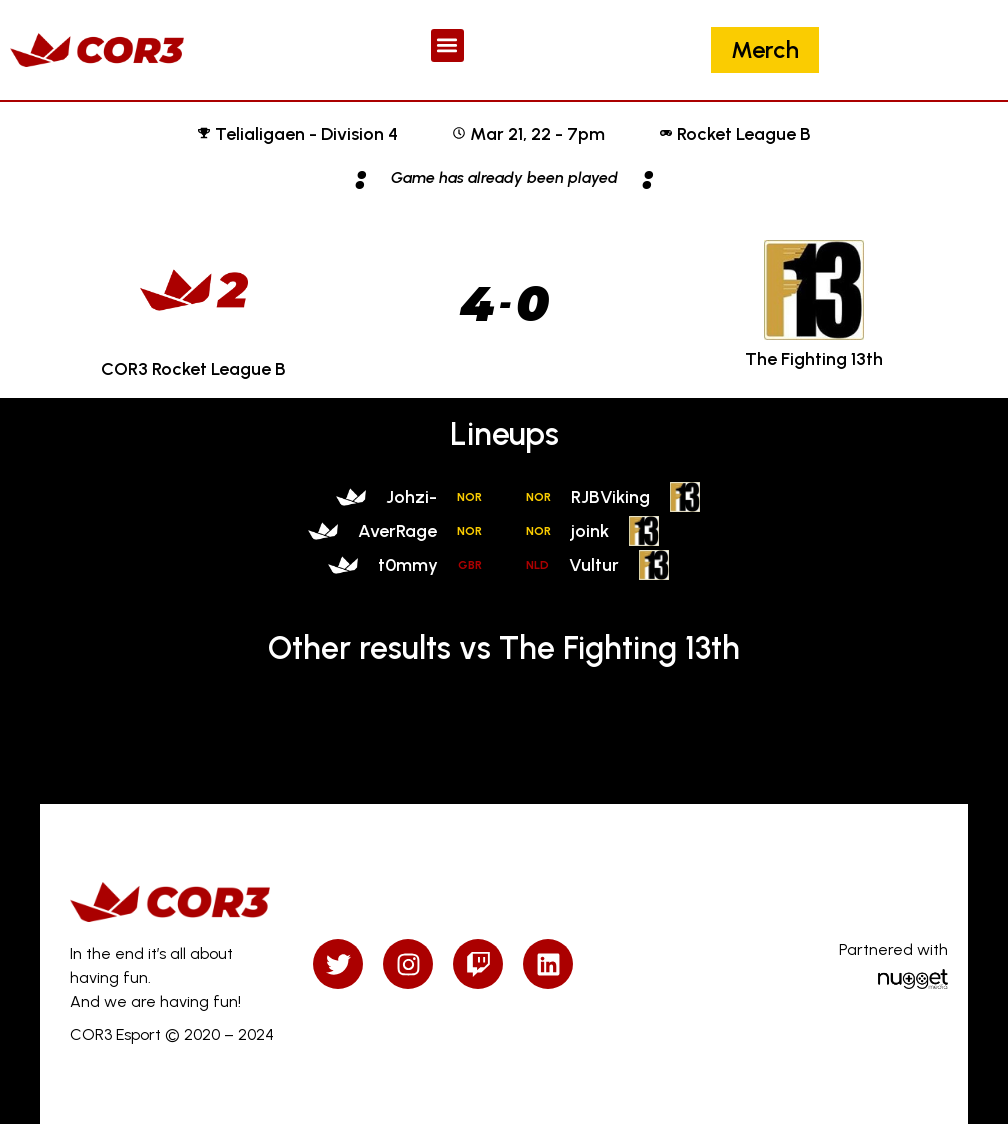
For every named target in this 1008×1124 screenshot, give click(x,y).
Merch (765, 49)
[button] (447, 45)
